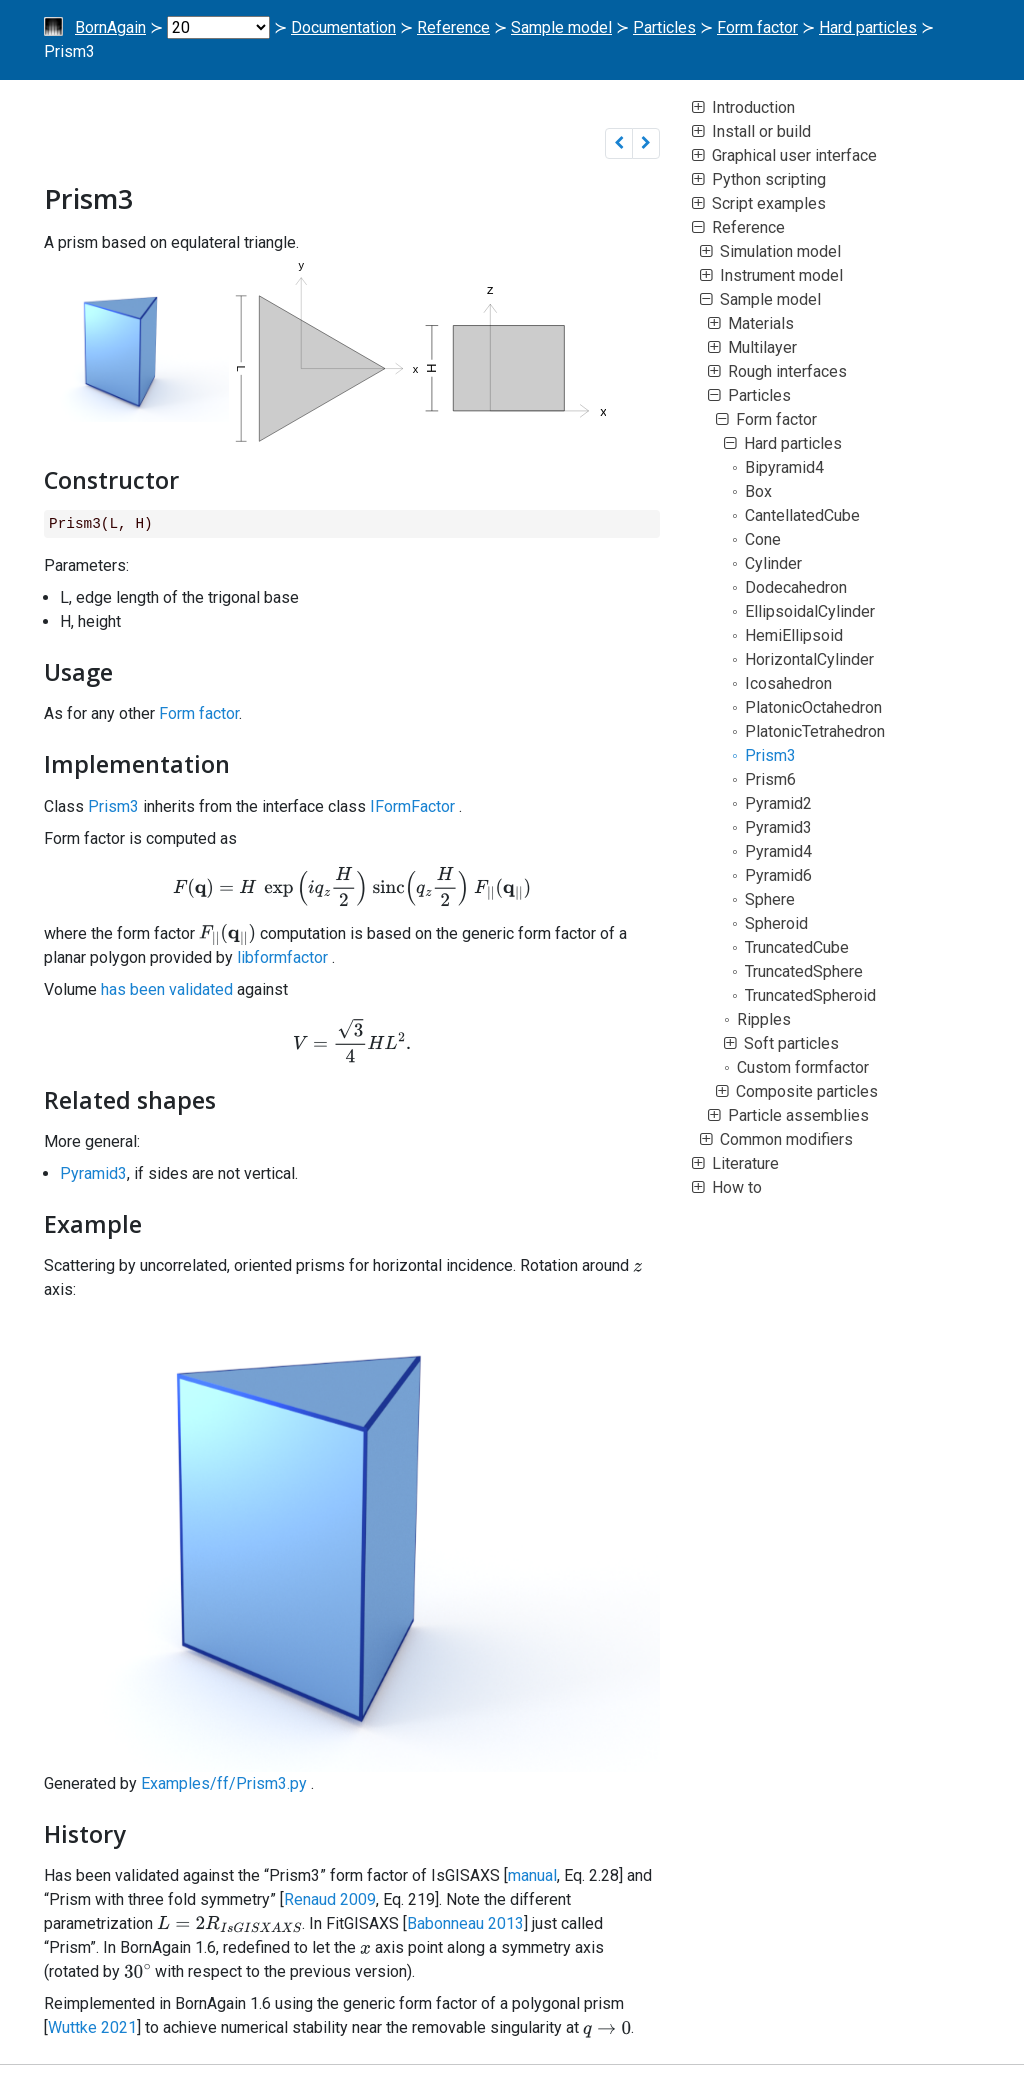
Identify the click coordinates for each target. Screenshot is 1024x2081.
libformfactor (282, 957)
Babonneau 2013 (465, 1923)
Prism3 (113, 806)
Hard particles (868, 27)
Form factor (757, 27)
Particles (664, 27)
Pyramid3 (93, 1173)
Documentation (343, 27)
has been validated (167, 989)
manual (532, 1875)
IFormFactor (412, 806)
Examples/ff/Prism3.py (224, 1783)
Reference (453, 27)
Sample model (561, 27)
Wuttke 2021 (92, 2027)
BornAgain (110, 27)
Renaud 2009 (330, 1899)
